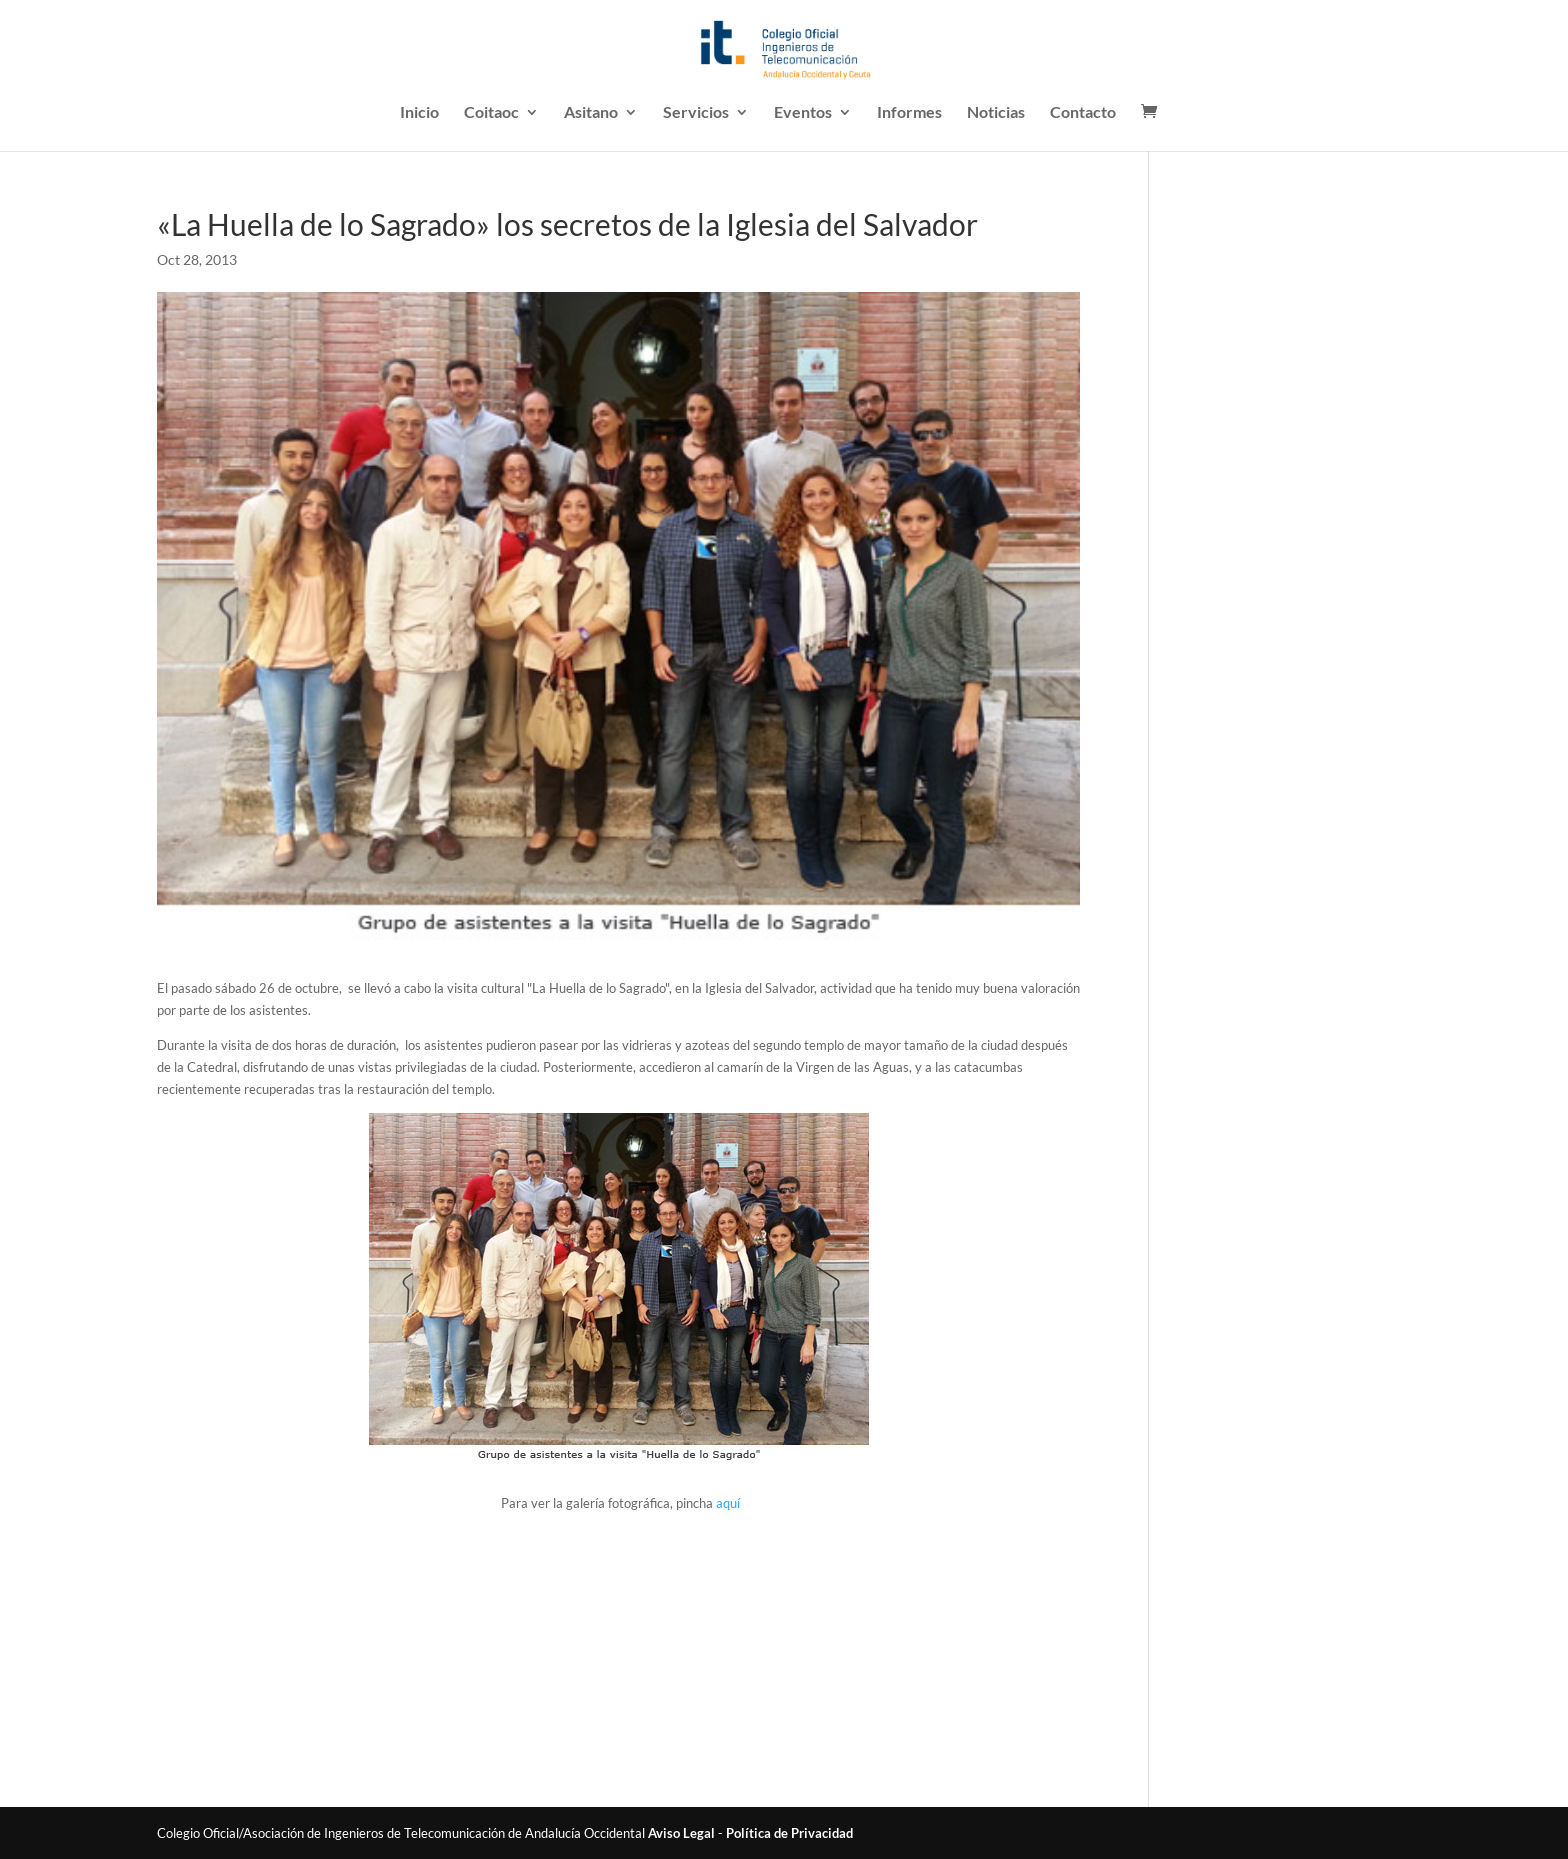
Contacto (1083, 113)
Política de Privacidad (789, 1833)
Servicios (696, 113)
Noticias (996, 113)
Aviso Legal (681, 1833)
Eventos (803, 113)
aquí (728, 1503)
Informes (909, 113)
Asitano (591, 113)
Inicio (419, 113)
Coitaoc (491, 113)
